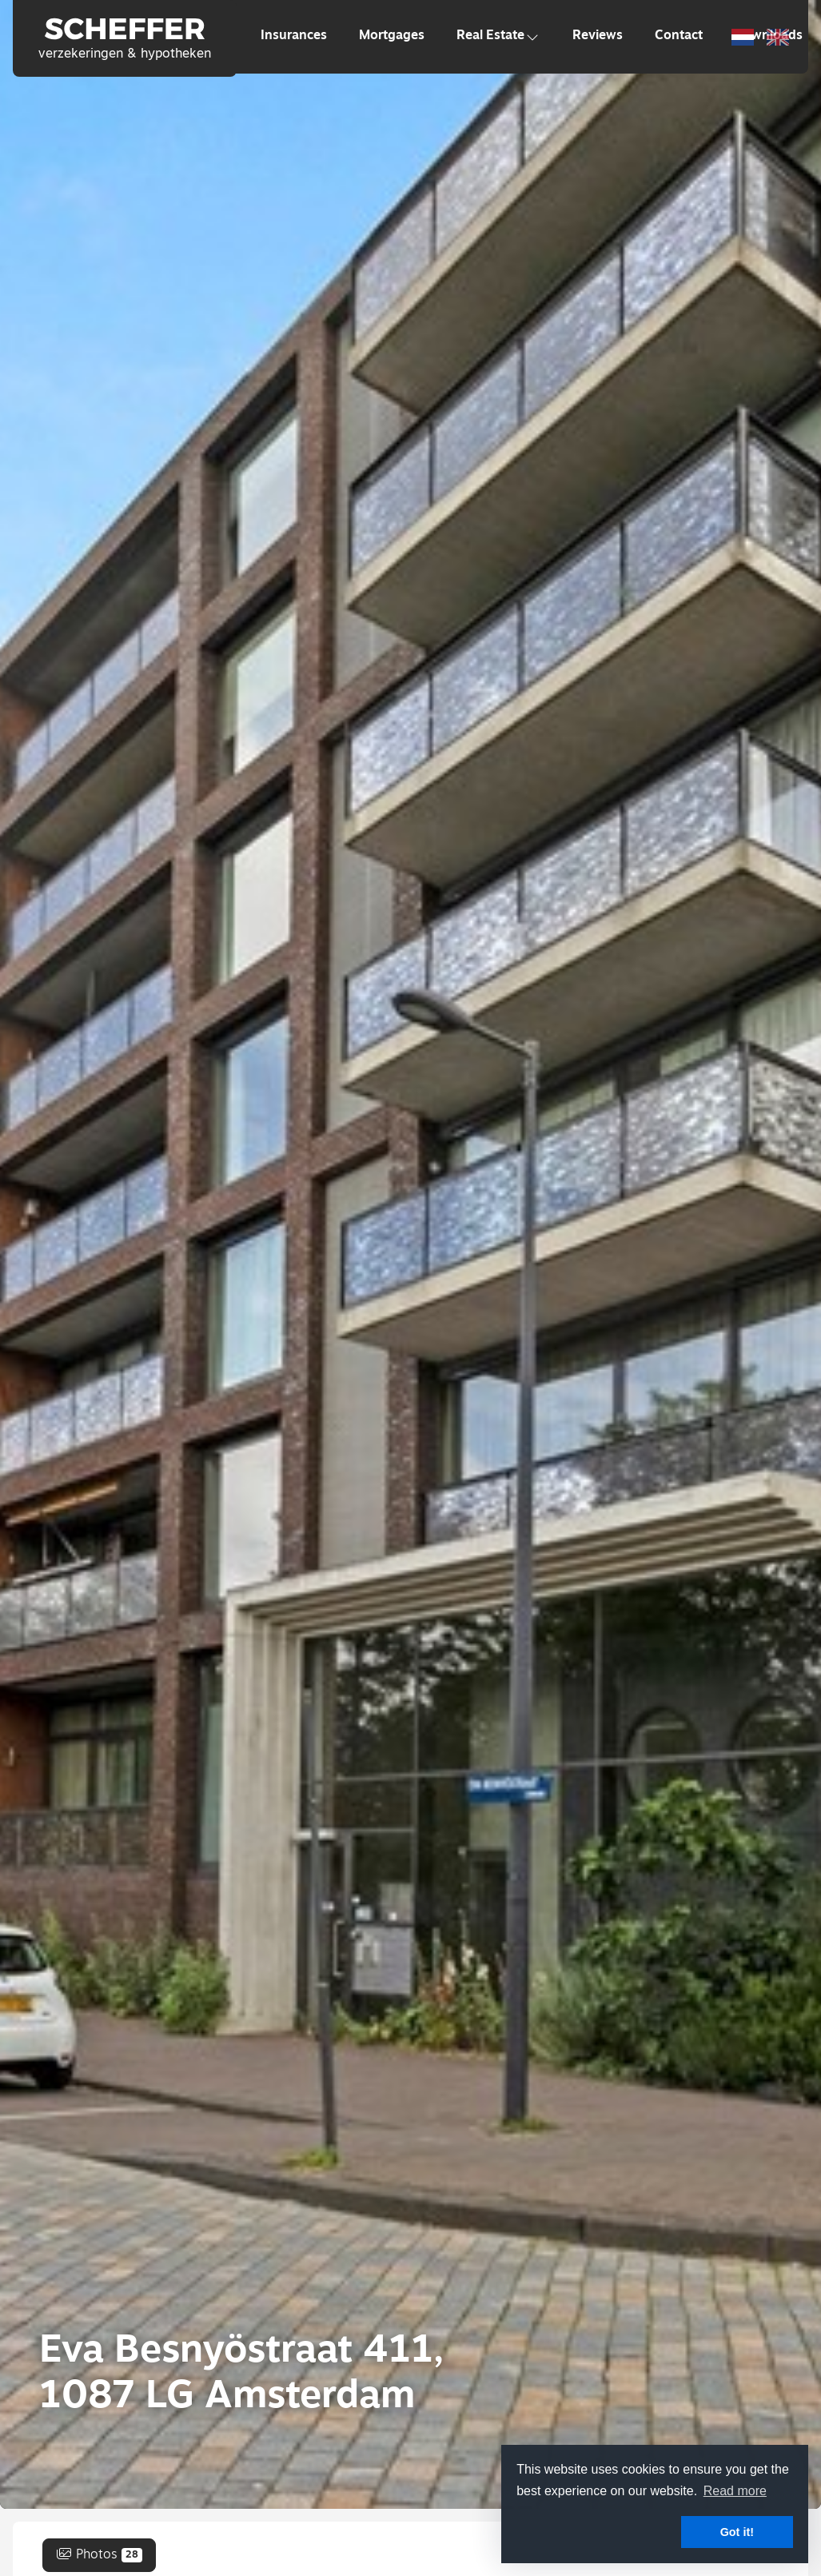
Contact (679, 36)
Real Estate (498, 36)
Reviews (597, 36)
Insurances (294, 36)
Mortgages (391, 36)
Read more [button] (735, 2491)
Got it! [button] (737, 2532)
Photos (99, 2554)
